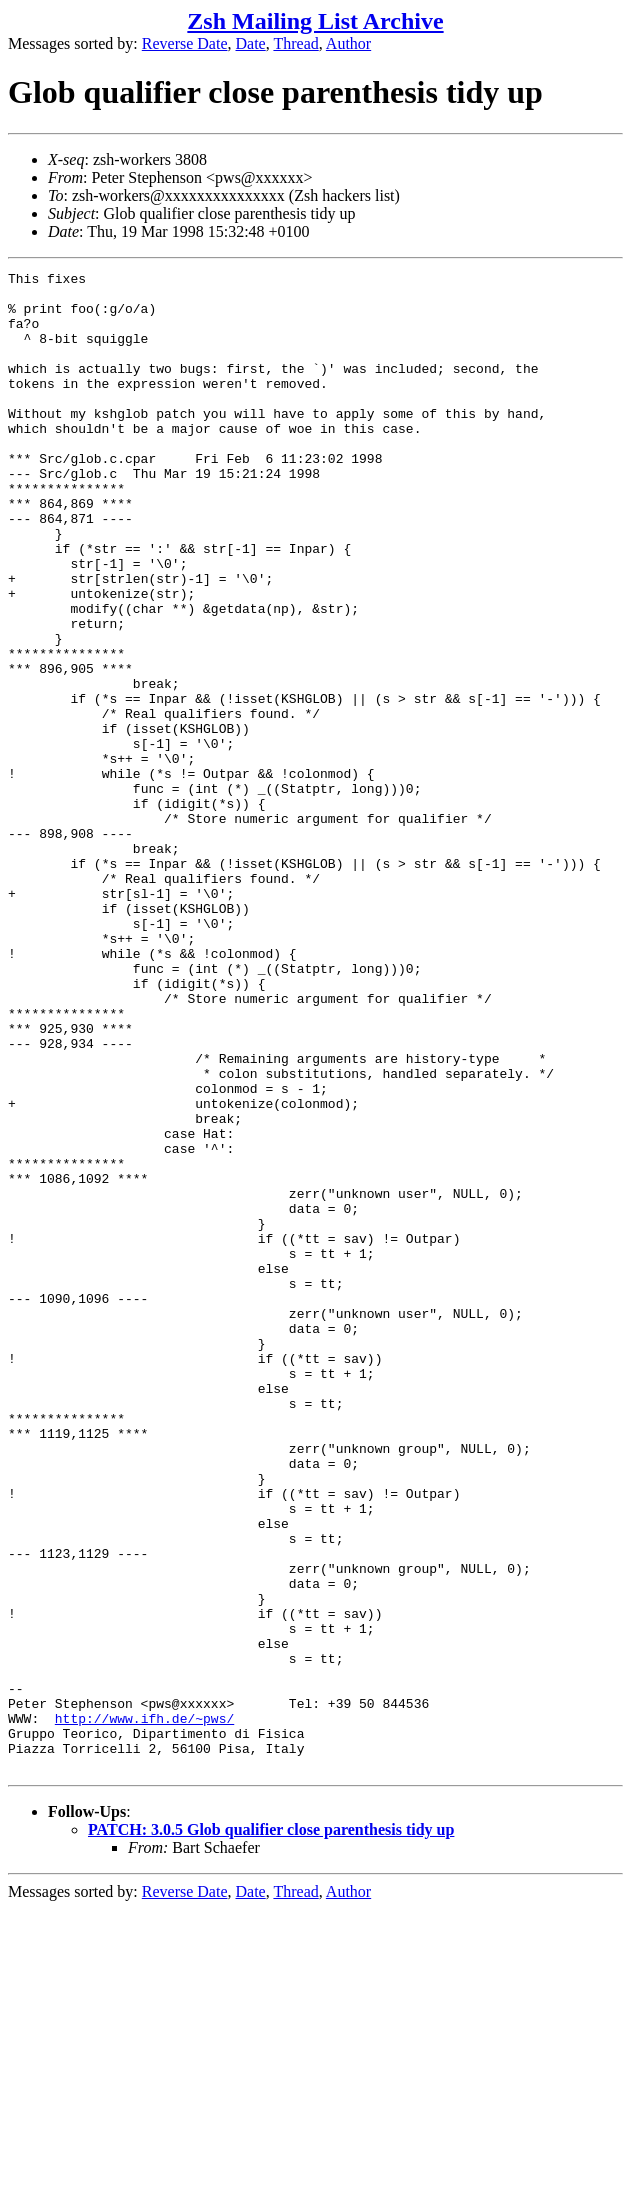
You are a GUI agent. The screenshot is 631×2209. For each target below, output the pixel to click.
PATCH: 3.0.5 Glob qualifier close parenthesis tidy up (271, 2129)
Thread (295, 43)
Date (251, 43)
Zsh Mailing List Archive (315, 21)
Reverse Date (185, 43)
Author (348, 43)
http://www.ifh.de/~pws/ (144, 2009)
